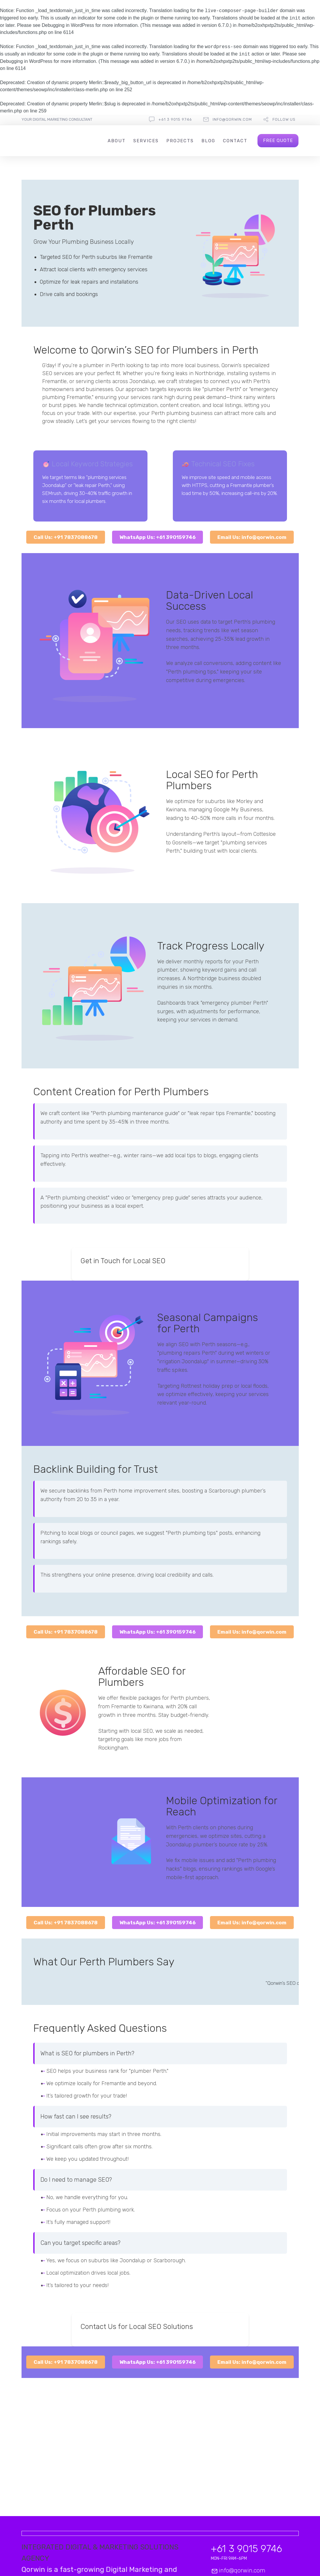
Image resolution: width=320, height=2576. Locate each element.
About (117, 140)
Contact (235, 140)
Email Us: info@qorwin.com (251, 537)
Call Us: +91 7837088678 (66, 537)
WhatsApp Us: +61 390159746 (157, 537)
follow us (284, 119)
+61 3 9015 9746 (175, 119)
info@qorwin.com (232, 119)
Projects (180, 140)
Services (146, 140)
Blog (208, 140)
